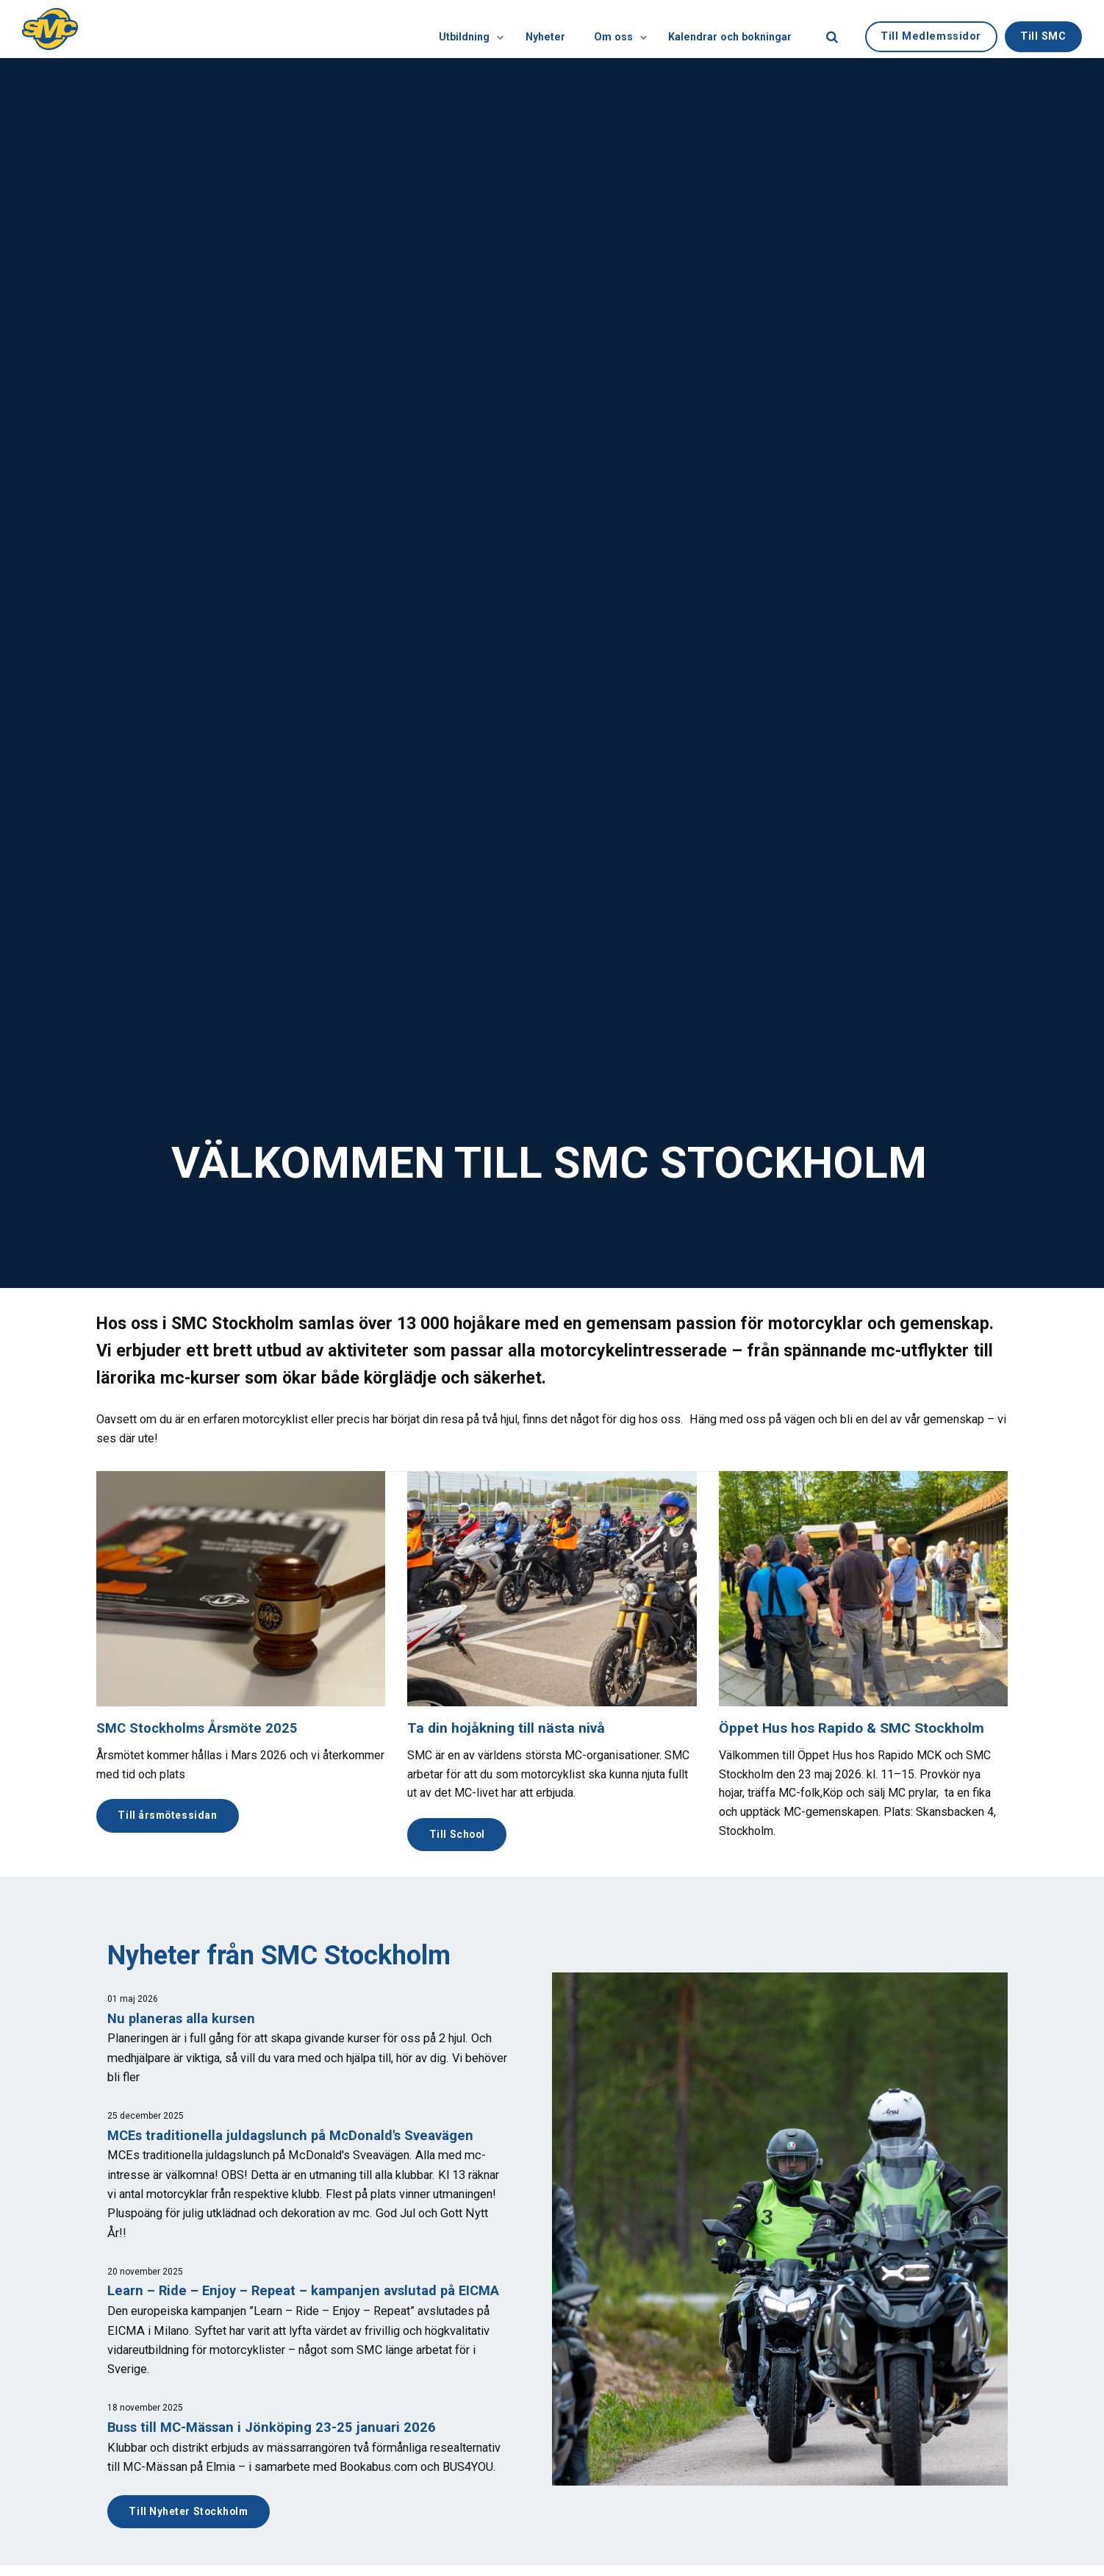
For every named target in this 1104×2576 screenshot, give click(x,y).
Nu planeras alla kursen (183, 2019)
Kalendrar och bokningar (724, 29)
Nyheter (515, 29)
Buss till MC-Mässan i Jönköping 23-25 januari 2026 (276, 2449)
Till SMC (1043, 28)
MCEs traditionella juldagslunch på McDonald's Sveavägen (297, 2136)
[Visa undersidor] (448, 29)
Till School (459, 1834)
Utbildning (424, 29)
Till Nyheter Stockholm (193, 2534)
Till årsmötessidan (171, 1816)
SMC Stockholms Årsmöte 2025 (199, 1728)
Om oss (599, 29)
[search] (832, 29)
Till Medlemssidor (931, 28)
